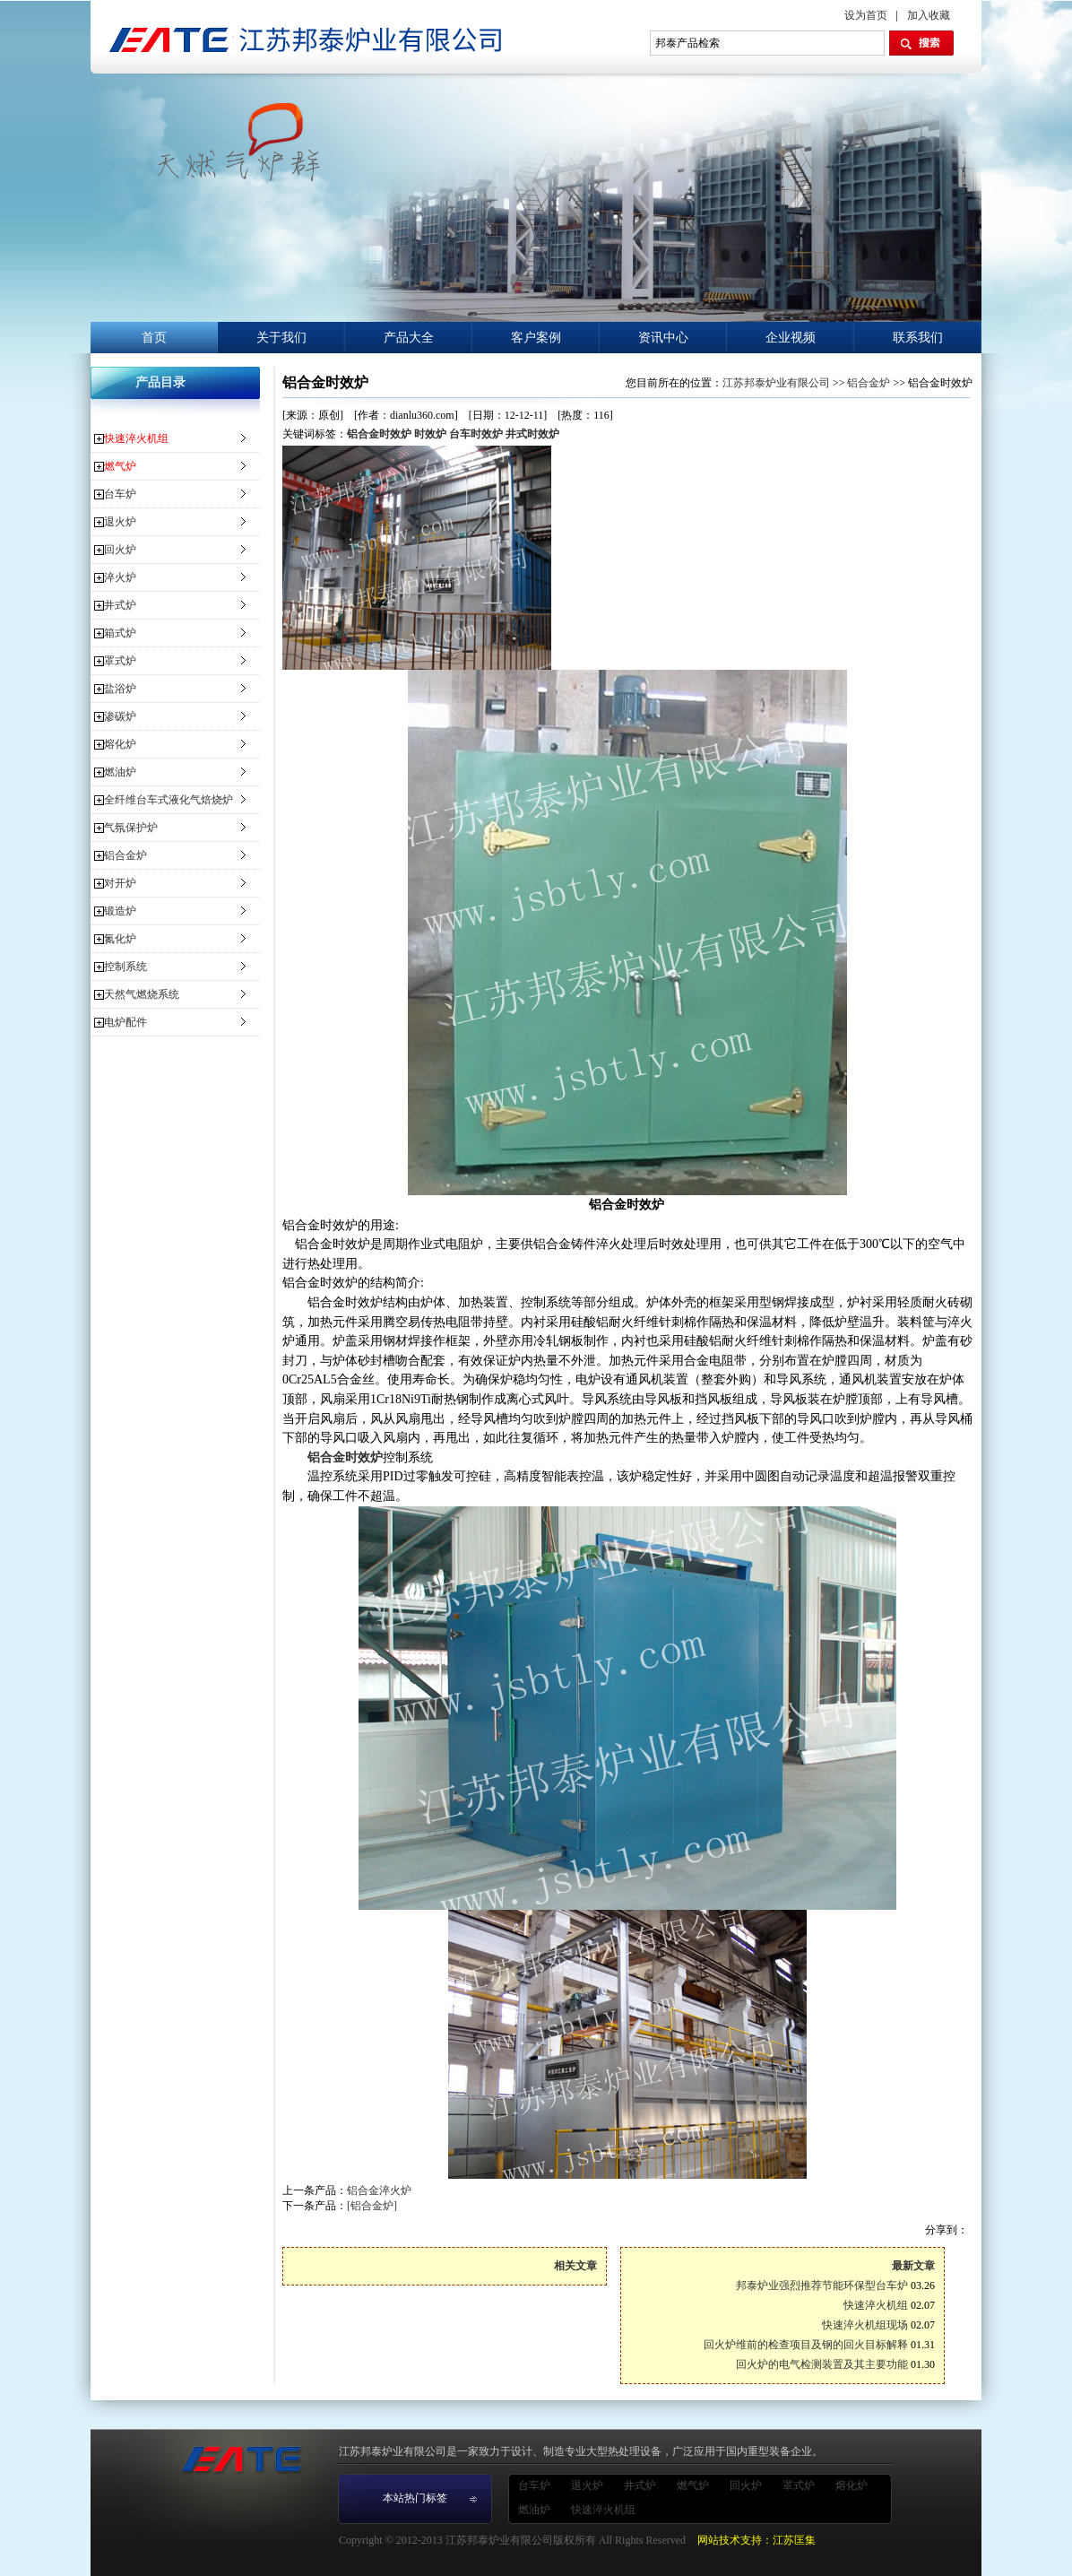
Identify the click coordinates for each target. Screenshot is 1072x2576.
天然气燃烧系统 (141, 994)
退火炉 (120, 522)
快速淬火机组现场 (865, 2325)
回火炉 (120, 549)
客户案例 (536, 337)
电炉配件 (125, 1022)
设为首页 (865, 15)
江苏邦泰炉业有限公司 (776, 383)
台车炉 (120, 494)
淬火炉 (120, 577)
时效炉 (430, 434)
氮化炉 (120, 938)
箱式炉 (120, 633)
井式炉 (120, 605)
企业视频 (790, 337)
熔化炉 (120, 744)
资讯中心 (663, 337)
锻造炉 (120, 911)
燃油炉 (120, 772)
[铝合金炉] (372, 2205)
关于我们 (281, 337)
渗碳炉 (120, 716)
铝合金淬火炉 (379, 2190)
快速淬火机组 (136, 438)
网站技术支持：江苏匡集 (756, 2540)
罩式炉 (120, 661)
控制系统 (125, 966)
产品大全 (409, 337)
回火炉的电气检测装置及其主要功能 (822, 2364)
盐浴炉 (120, 688)
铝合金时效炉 (379, 434)
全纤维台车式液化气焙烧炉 (168, 800)
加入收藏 (928, 15)
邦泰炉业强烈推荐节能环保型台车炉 (822, 2285)
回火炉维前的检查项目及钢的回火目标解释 (806, 2344)
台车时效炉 (476, 434)
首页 (154, 337)
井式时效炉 (532, 434)
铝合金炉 (125, 855)
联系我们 (918, 337)
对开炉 (120, 883)
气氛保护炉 (131, 827)
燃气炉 (120, 466)
